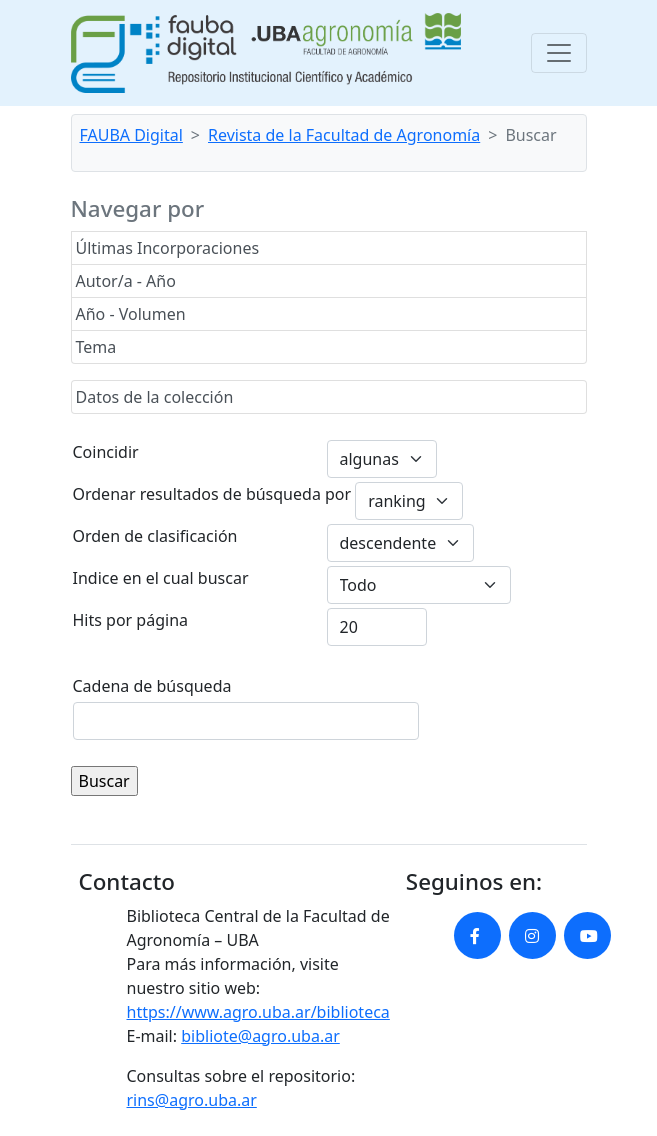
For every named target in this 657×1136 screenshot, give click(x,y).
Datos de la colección (155, 397)
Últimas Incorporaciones (168, 248)
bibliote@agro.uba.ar (260, 1036)
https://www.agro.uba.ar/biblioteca (258, 1012)
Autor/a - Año (126, 281)
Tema (96, 347)
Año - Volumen (131, 314)
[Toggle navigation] (559, 53)
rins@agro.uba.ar (192, 1100)
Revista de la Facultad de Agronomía (344, 135)
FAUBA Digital (131, 135)
